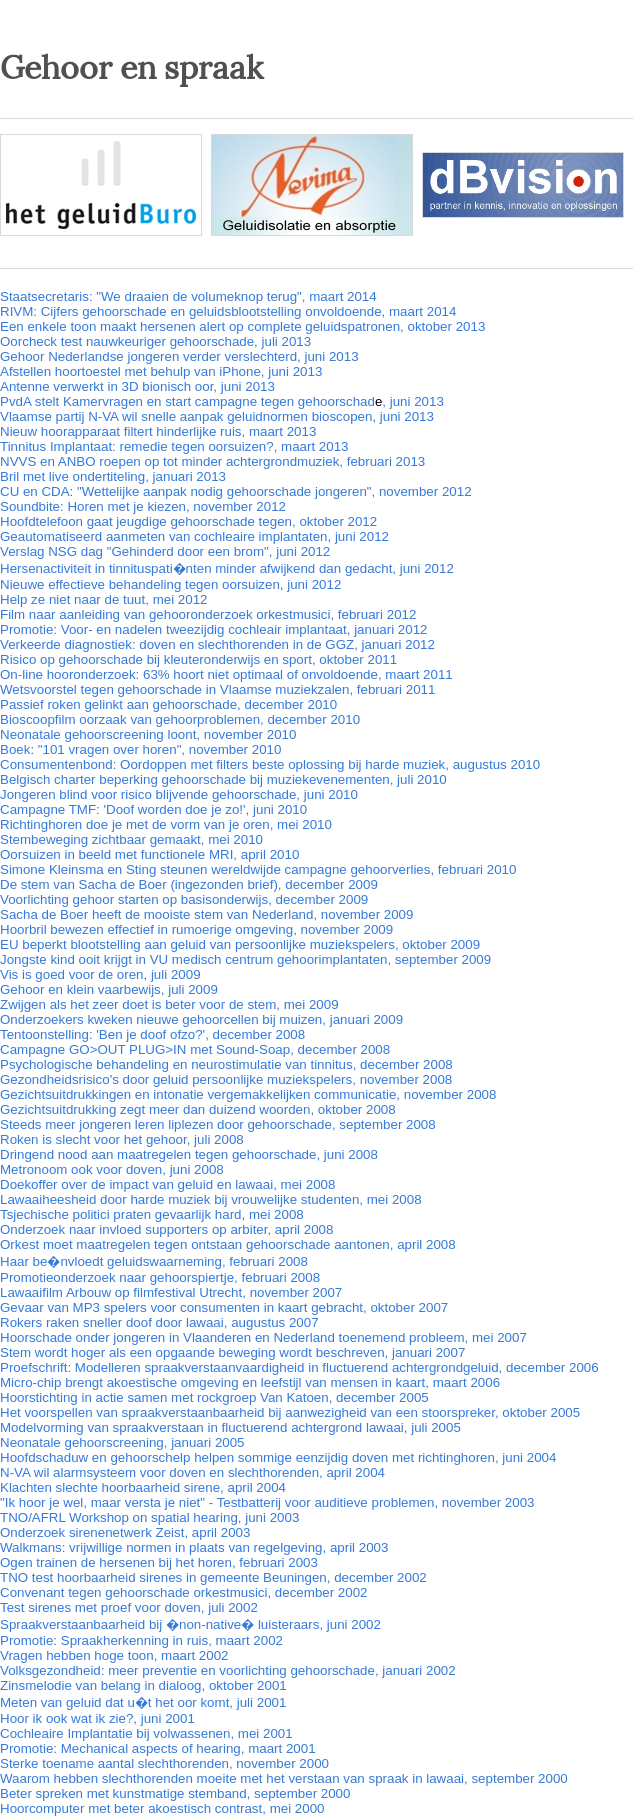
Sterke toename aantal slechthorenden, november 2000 (164, 1763)
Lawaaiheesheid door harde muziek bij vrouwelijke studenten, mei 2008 (211, 1199)
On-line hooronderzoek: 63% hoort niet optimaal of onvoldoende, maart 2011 (226, 674)
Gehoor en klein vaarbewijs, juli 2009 (109, 989)
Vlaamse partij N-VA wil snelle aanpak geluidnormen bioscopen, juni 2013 (217, 416)
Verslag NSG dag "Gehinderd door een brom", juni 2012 (165, 551)
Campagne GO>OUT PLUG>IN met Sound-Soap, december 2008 (195, 1049)
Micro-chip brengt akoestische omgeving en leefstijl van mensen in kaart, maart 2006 (250, 1382)
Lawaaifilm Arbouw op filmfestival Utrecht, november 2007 (171, 1292)
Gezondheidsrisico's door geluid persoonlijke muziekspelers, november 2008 (226, 1079)
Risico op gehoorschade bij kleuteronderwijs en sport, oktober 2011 (198, 659)
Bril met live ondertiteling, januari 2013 (113, 476)
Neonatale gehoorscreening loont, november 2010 (148, 734)
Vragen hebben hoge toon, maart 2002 (114, 1655)
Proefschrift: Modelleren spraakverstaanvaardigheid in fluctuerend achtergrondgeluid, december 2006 (299, 1367)
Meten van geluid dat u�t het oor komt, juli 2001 (143, 1702)
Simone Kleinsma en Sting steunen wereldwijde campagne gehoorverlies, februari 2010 (258, 869)
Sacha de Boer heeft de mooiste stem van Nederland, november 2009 (206, 914)
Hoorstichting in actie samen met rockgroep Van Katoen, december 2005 (214, 1397)
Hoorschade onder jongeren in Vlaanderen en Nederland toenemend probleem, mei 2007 (263, 1337)
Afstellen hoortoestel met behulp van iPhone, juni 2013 (161, 371)
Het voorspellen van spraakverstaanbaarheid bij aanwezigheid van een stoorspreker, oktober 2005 (290, 1412)
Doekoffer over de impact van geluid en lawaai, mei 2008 (167, 1184)
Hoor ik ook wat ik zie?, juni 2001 (97, 1718)
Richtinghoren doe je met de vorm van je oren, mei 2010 (166, 824)
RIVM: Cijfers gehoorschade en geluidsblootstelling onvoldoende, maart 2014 (228, 311)
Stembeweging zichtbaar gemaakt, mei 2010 (131, 839)
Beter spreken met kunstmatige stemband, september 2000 (175, 1793)
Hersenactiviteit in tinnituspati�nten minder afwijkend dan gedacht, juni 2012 (227, 568)
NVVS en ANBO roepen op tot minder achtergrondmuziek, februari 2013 (212, 461)
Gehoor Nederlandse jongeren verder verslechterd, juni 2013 (179, 356)
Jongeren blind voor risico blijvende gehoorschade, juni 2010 (179, 794)
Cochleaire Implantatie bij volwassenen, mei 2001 (146, 1733)
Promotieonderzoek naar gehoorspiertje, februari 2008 (160, 1277)
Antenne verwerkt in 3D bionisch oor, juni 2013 (137, 386)
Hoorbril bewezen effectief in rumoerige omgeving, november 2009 (196, 929)
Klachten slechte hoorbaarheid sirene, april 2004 (143, 1487)
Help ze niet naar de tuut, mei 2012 (103, 599)
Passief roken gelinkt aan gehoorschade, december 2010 (168, 704)
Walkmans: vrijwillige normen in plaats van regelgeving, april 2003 (194, 1547)
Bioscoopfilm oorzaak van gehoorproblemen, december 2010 (180, 719)
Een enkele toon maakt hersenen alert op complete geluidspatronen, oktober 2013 (242, 326)
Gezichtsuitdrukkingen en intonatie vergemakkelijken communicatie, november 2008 (248, 1094)
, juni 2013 (413, 401)
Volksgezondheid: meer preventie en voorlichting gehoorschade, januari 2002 (228, 1670)
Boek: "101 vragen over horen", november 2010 (140, 749)
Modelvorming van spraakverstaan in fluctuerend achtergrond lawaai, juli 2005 (230, 1427)
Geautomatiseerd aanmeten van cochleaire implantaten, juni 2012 (194, 536)
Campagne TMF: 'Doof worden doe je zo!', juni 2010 (153, 809)
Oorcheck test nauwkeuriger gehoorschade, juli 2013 (155, 341)
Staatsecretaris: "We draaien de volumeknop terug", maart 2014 (188, 296)
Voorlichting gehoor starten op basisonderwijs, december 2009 (184, 899)
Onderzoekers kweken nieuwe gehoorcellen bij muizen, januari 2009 (201, 1019)
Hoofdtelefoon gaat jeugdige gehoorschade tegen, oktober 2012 (188, 521)
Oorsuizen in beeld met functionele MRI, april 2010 (149, 854)
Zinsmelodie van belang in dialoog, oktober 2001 (143, 1685)
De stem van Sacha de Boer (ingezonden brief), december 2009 (189, 884)
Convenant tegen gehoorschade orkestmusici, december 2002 (184, 1592)
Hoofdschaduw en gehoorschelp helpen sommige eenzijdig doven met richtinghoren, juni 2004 (278, 1457)
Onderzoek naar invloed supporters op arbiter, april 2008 (166, 1229)
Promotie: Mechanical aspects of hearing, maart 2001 (158, 1748)
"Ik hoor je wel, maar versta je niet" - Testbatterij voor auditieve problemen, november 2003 (267, 1502)
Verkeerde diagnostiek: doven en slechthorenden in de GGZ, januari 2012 (217, 644)
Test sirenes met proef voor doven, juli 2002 (129, 1607)
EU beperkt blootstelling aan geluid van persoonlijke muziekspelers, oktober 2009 (240, 944)
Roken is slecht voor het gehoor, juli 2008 (122, 1139)
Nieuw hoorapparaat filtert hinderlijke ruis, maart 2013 (158, 431)
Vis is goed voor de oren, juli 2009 (100, 974)
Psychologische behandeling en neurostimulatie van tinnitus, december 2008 (226, 1064)
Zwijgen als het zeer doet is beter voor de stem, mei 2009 (169, 1004)
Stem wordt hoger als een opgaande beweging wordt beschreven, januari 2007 (232, 1352)
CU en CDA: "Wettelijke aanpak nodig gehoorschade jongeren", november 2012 (236, 491)
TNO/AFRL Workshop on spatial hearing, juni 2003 (149, 1517)
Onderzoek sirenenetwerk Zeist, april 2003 (125, 1532)
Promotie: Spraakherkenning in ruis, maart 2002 (141, 1640)
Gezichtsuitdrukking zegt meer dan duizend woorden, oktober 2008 (198, 1109)
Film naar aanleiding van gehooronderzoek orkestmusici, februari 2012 (208, 614)
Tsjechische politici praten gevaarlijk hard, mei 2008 (152, 1214)
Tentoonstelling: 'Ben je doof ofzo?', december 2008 (152, 1034)
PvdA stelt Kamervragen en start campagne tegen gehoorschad (187, 401)
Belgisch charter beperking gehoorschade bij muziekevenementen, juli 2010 (223, 779)
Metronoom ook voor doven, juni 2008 (112, 1169)
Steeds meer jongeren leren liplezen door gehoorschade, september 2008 (218, 1124)
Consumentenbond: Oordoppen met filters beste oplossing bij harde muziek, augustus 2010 (270, 764)
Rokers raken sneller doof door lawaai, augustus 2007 (159, 1322)
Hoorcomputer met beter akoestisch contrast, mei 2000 (162, 1808)
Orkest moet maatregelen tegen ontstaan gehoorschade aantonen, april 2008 (228, 1244)
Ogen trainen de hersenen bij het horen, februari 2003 (159, 1562)
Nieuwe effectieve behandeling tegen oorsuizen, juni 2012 (170, 584)
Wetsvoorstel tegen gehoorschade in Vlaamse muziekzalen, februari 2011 (217, 689)
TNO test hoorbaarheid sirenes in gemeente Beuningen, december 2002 (213, 1577)
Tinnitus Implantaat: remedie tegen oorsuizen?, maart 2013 (174, 446)
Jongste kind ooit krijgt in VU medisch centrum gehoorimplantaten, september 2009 (245, 959)
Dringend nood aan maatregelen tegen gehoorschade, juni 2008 (189, 1154)
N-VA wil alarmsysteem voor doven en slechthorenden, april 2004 (192, 1472)
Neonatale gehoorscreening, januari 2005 (122, 1442)
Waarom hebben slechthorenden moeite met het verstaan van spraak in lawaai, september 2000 (284, 1778)
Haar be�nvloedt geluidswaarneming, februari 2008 (154, 1261)
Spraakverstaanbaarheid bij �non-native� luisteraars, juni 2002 (190, 1624)
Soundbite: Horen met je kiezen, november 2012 (143, 506)
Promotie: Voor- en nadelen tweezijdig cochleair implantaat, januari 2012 (214, 629)
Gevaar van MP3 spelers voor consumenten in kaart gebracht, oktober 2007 (224, 1307)
